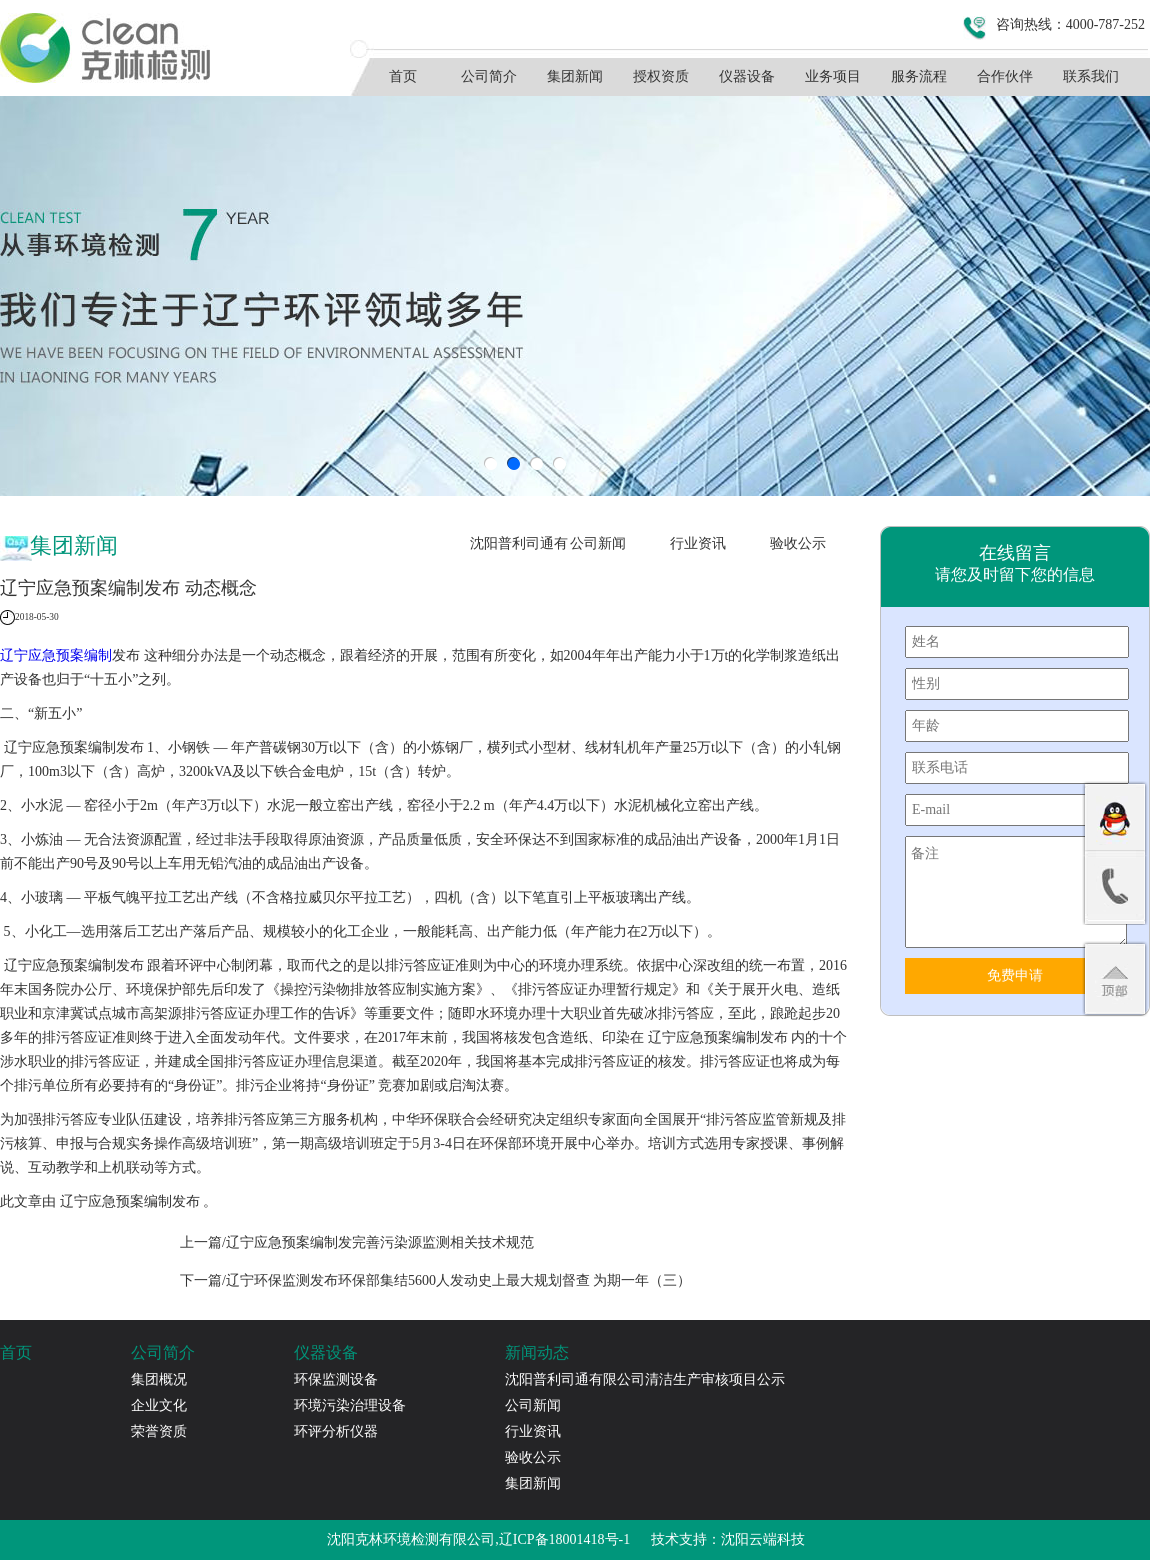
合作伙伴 (1005, 76)
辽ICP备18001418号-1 (564, 1539)
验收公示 (798, 543)
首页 (403, 76)
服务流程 (919, 76)
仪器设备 (747, 76)
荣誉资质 (159, 1431)
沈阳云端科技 (763, 1539)
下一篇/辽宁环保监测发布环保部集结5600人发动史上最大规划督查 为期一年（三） (435, 1280)
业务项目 (833, 76)
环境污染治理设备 (350, 1405)
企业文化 (159, 1405)
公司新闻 (598, 543)
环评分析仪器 (336, 1431)
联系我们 (1091, 76)
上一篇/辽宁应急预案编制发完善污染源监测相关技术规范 (357, 1242)
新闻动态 (537, 1352)
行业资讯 (698, 543)
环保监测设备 (336, 1379)
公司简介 (489, 76)
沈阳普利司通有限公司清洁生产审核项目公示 (519, 549)
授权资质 (661, 76)
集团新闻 (575, 76)
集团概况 (159, 1379)
